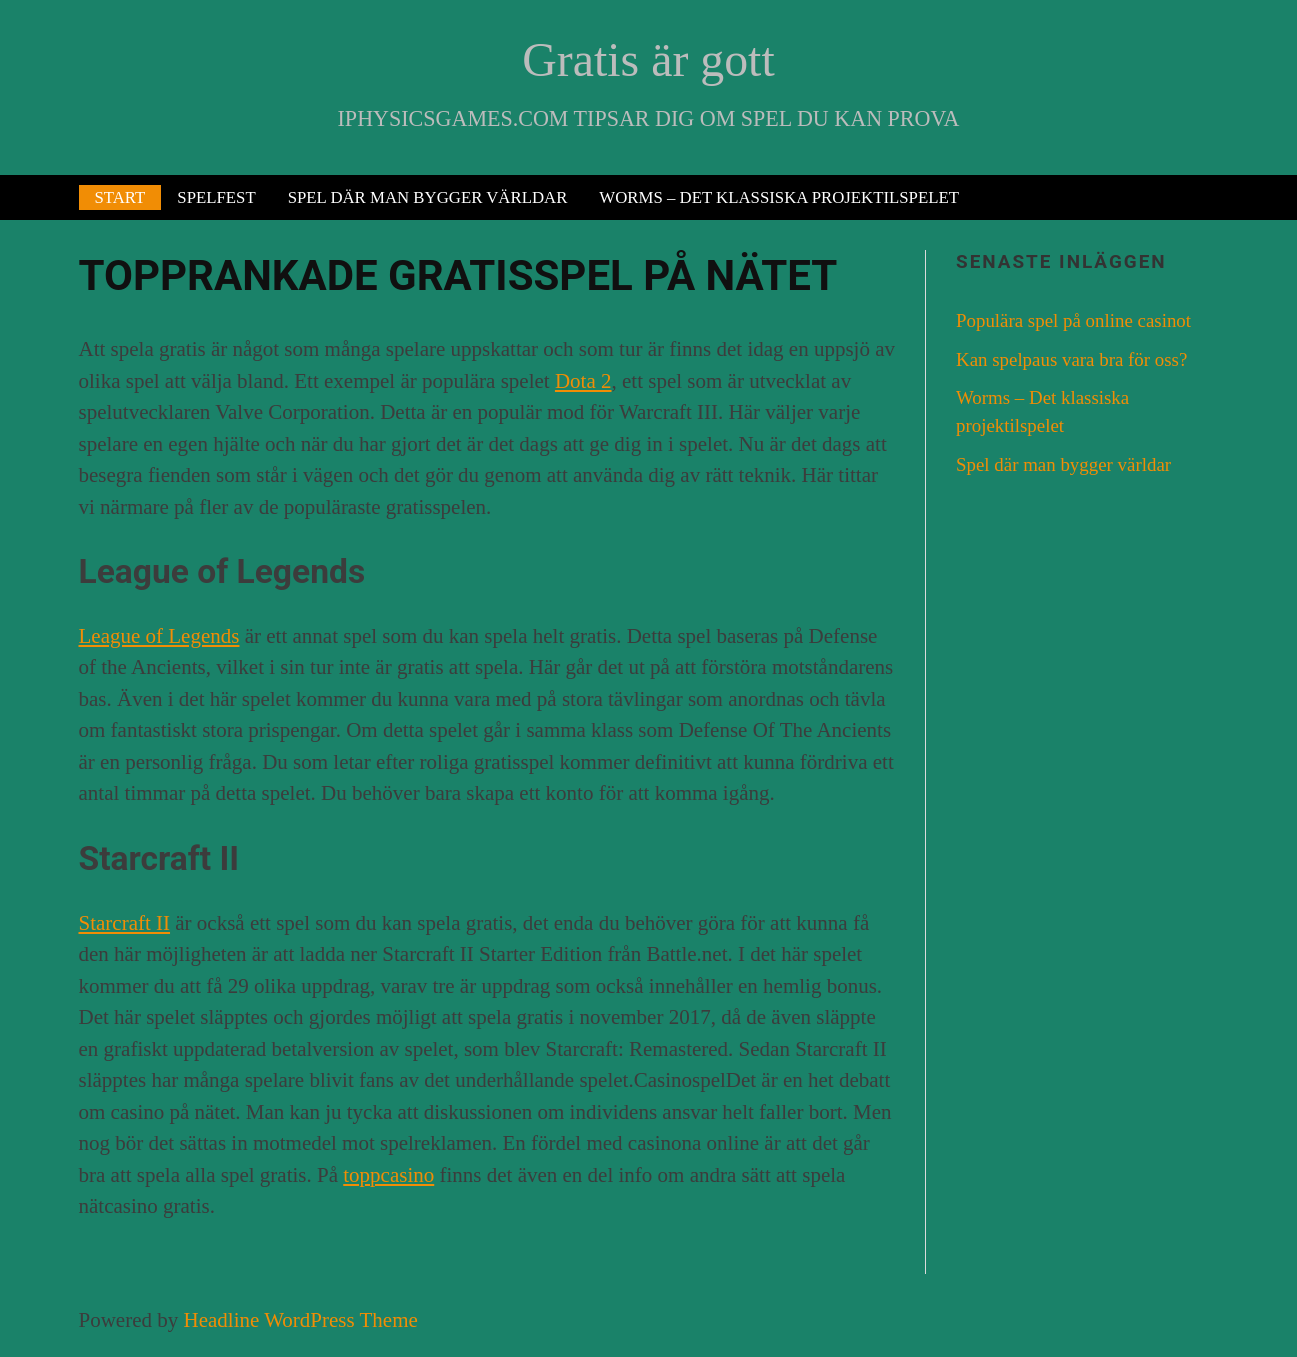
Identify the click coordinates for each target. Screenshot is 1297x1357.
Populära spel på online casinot (1073, 320)
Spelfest (216, 197)
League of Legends (159, 636)
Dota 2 (583, 381)
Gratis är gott (648, 59)
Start (120, 197)
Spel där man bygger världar (428, 197)
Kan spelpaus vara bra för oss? (1071, 359)
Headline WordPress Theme (300, 1320)
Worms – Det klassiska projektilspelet (779, 197)
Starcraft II (125, 923)
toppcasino (388, 1175)
